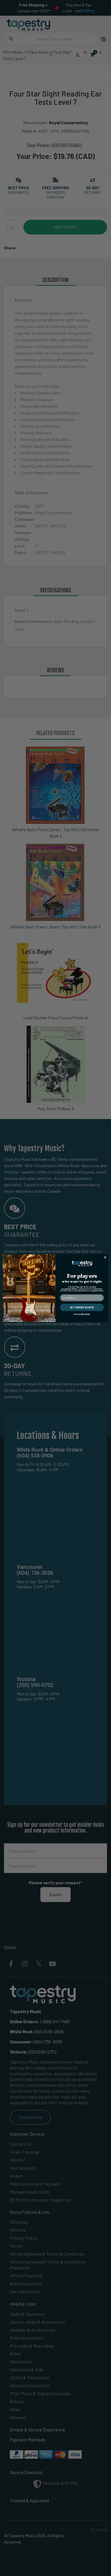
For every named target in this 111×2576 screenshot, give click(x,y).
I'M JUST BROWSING (82, 1314)
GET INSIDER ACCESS (82, 1307)
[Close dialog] (105, 1257)
